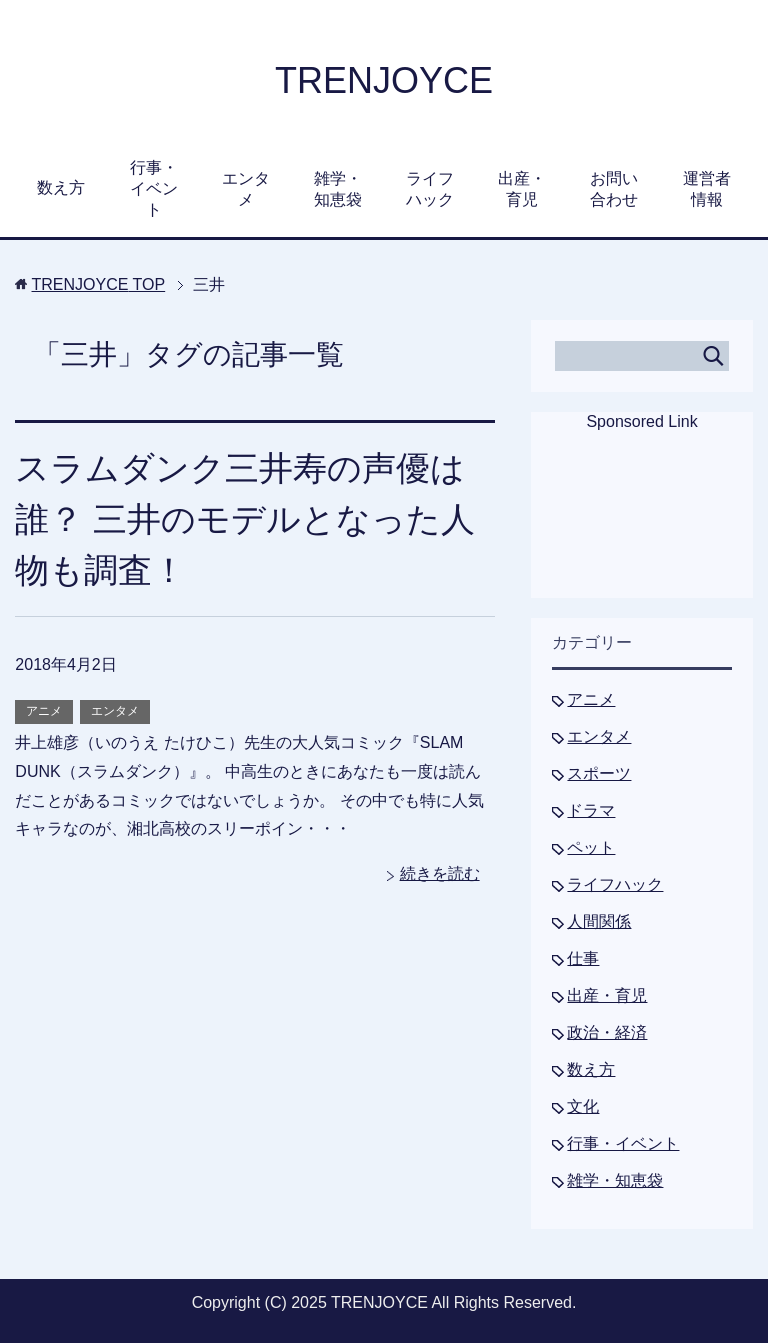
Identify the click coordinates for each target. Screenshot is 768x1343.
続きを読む (440, 873)
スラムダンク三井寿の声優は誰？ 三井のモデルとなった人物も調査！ (244, 519)
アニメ (44, 711)
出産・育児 (522, 189)
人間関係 (599, 921)
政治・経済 (607, 1032)
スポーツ (599, 773)
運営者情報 (707, 189)
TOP (99, 284)
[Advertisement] (642, 528)
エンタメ (246, 189)
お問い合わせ (614, 189)
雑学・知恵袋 (338, 189)
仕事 (583, 958)
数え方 (61, 187)
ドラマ (591, 810)
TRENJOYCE (384, 80)
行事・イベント (154, 188)
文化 (583, 1106)
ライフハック (430, 189)
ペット (591, 847)
